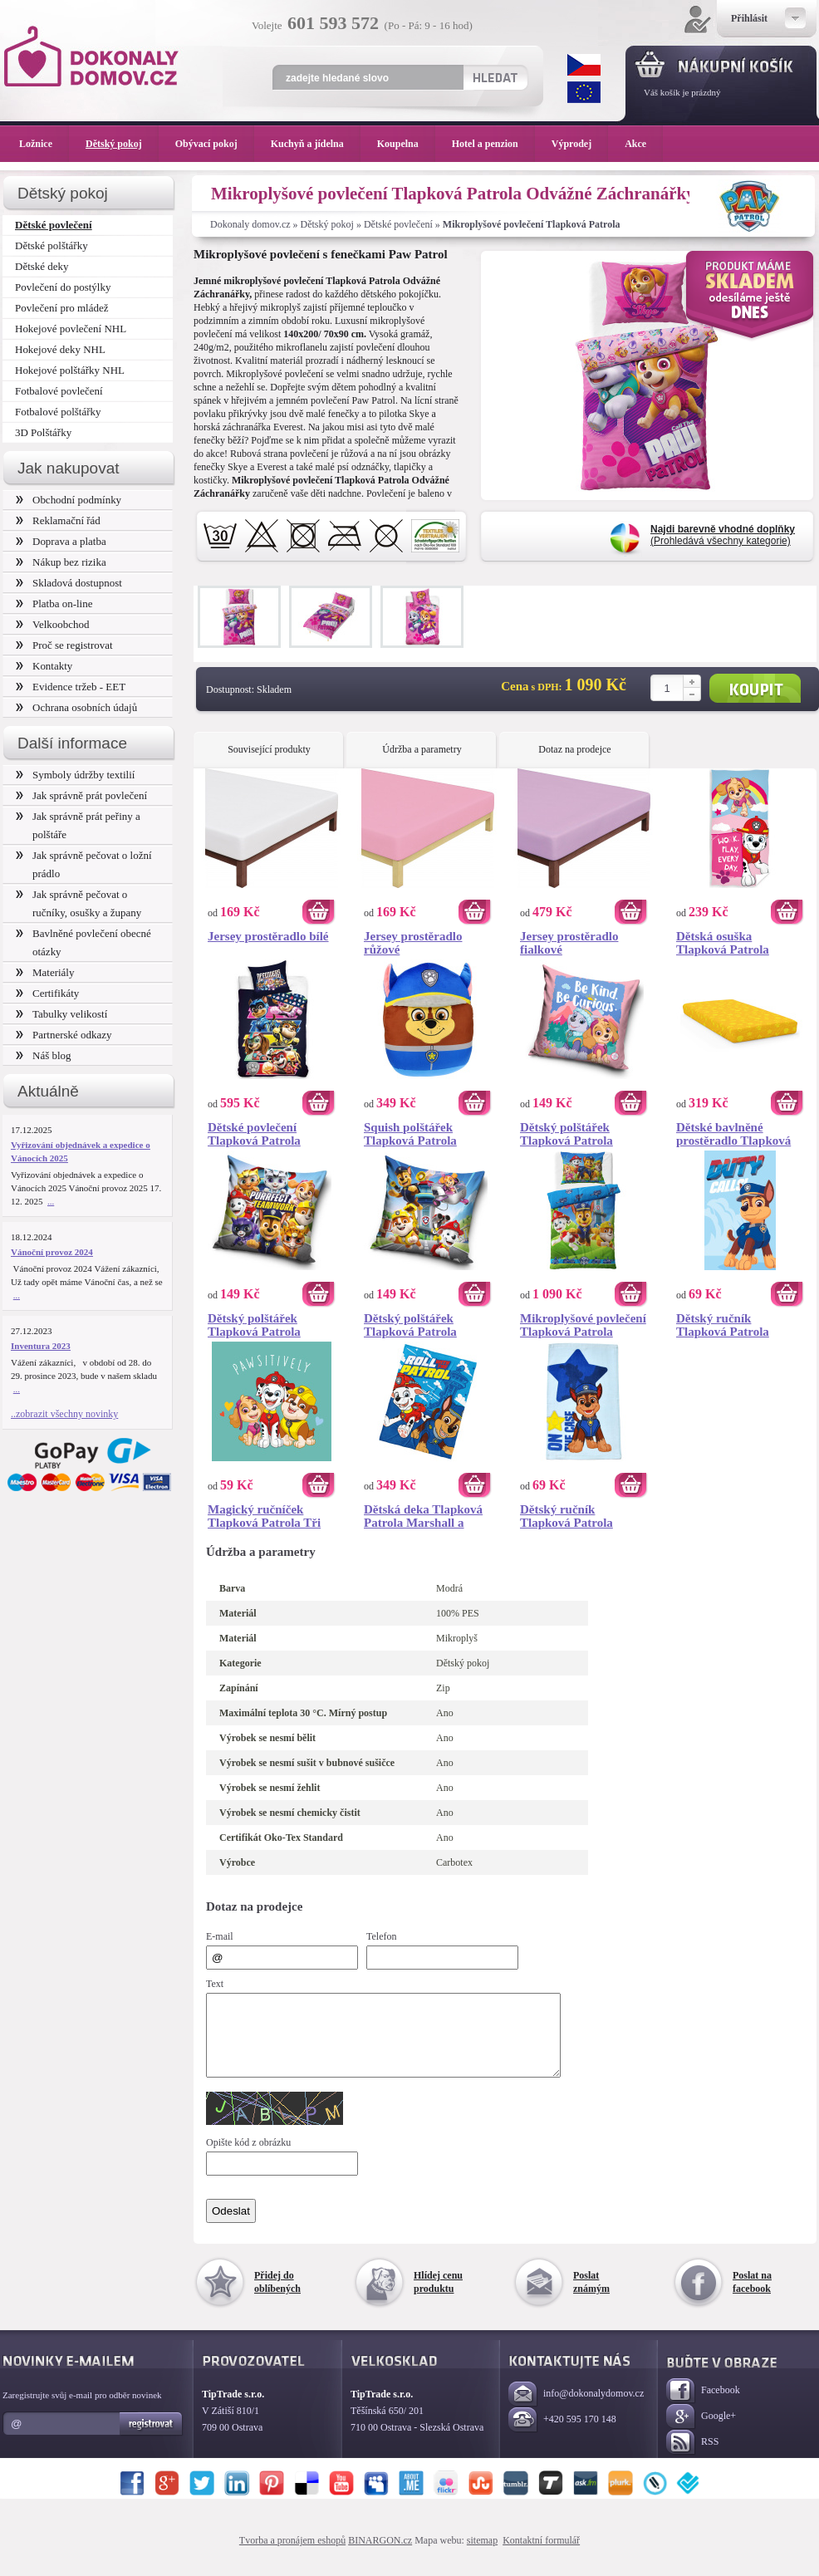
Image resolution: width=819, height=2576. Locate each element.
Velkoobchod (53, 624)
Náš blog (43, 1055)
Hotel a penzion (493, 143)
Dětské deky (42, 266)
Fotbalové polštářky (58, 411)
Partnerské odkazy (64, 1034)
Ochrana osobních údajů (76, 707)
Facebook (703, 2406)
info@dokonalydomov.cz (576, 2409)
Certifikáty (47, 993)
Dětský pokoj (327, 224)
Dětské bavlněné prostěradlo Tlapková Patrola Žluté (733, 1134)
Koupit (755, 688)
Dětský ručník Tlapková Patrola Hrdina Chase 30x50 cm (740, 1325)
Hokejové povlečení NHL (70, 328)
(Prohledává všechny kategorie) (722, 535)
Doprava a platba (61, 541)
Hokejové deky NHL (60, 349)
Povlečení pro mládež (62, 308)
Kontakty (44, 666)
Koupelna (406, 143)
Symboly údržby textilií (75, 774)
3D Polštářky (43, 432)
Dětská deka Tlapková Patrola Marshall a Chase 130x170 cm (423, 1516)
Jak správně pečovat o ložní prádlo (84, 864)
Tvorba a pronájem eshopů (292, 2555)
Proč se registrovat (64, 645)
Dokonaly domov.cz (250, 224)
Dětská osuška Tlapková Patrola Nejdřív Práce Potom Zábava (732, 943)
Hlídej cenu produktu (438, 2296)
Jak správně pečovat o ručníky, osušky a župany (78, 903)
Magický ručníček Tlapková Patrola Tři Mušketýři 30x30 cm (264, 1516)
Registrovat (152, 2438)
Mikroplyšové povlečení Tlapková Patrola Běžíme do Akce (583, 1325)
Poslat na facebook (752, 2296)
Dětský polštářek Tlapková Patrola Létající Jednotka (410, 1325)
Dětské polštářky (51, 245)
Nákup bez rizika (61, 562)
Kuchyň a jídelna (315, 143)
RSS (692, 2458)
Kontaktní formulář (541, 2555)
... (50, 1201)
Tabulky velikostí (61, 1014)
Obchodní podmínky (68, 499)
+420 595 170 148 (562, 2435)
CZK (584, 65)
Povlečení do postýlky (62, 287)
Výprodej (580, 143)
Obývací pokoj (214, 143)
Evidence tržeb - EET (70, 686)
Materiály (45, 972)
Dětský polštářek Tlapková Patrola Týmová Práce (254, 1325)
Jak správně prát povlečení (81, 795)
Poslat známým (591, 2296)
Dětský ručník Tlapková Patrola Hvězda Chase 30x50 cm (575, 1516)
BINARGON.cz (380, 2555)
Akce (638, 143)
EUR (584, 92)
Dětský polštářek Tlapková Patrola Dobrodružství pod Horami (570, 1134)
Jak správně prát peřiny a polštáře (78, 825)
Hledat (495, 77)
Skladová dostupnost (69, 583)
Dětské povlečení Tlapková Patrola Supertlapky (254, 1134)
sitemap (482, 2555)
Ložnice (44, 143)
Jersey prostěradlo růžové (413, 943)
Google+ (701, 2432)
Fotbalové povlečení (59, 391)
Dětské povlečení (398, 224)
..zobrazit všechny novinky (64, 1414)
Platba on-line (54, 603)
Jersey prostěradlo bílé (268, 936)
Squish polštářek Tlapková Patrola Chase (410, 1134)
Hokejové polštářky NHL (70, 370)
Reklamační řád (58, 520)
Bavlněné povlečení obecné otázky (83, 942)
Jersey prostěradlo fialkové (569, 943)
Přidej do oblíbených (277, 2296)
